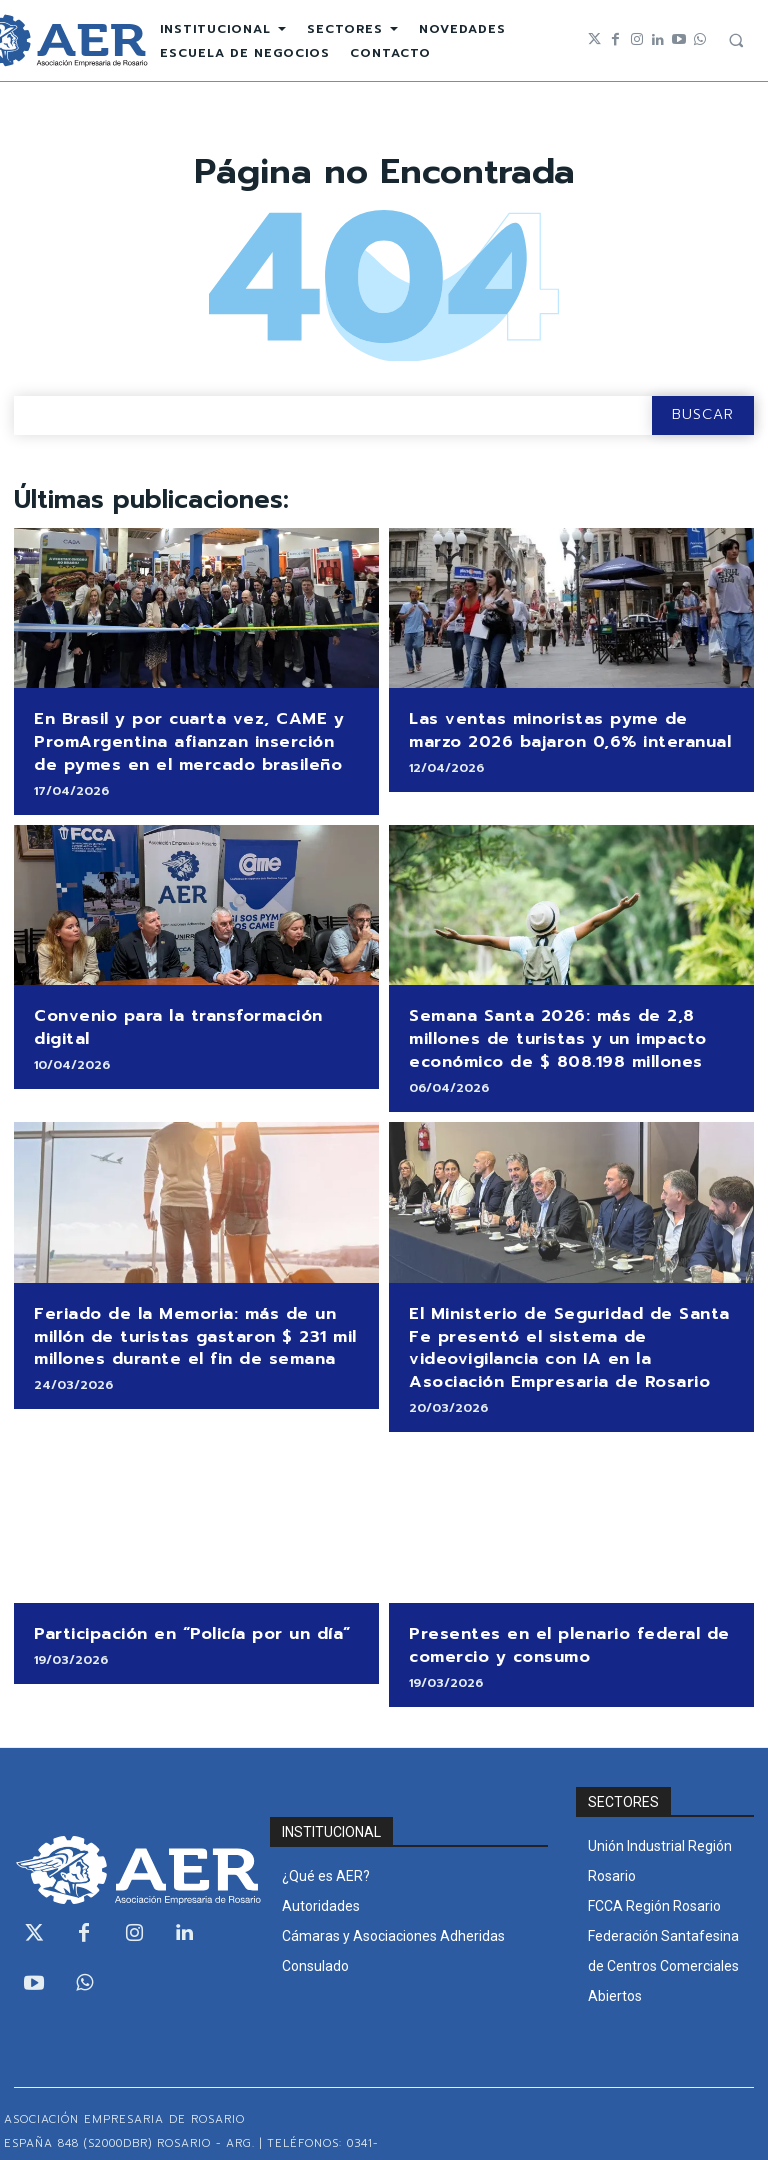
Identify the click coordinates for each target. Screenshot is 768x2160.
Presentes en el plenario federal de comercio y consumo (555, 1609)
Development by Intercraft (595, 2127)
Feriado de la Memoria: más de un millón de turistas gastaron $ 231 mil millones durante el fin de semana (181, 1312)
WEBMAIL (734, 2127)
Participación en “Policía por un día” (178, 1599)
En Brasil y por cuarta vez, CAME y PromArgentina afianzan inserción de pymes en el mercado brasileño (184, 737)
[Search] (703, 415)
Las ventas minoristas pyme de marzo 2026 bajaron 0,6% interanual (562, 727)
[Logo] (128, 1830)
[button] (736, 40)
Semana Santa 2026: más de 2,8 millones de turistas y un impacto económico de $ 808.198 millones (544, 1024)
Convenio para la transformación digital (194, 1004)
